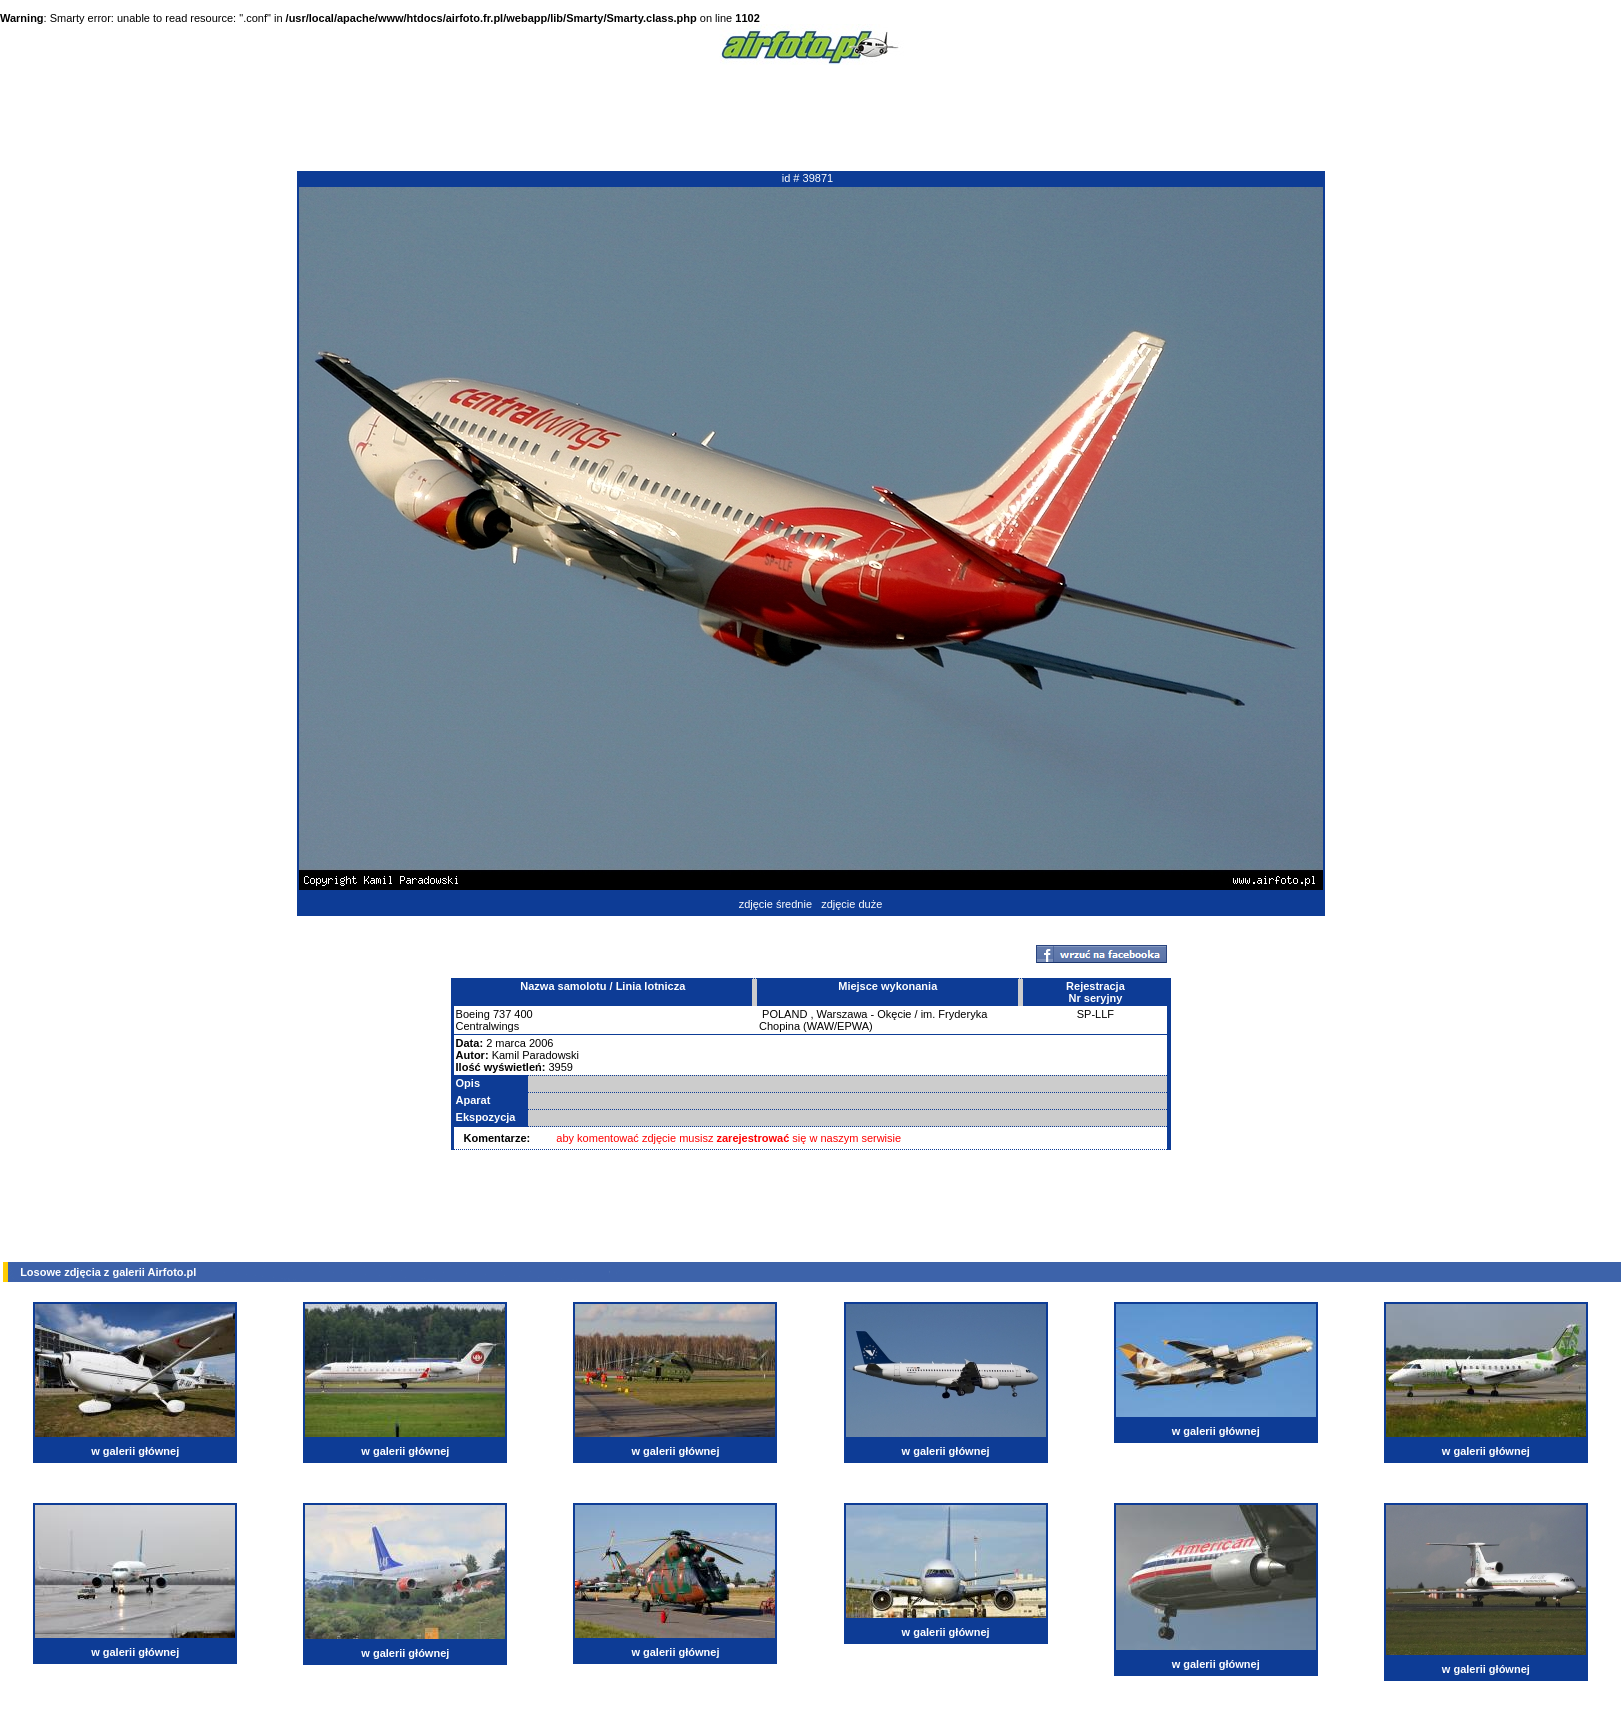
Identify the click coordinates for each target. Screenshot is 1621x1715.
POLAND (784, 1014)
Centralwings (488, 1026)
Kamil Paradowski (535, 1055)
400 (523, 1014)
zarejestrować (753, 1138)
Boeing (473, 1014)
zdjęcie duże (851, 904)
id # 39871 (807, 178)
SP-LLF (1095, 1014)
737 (502, 1014)
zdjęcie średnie (775, 904)
